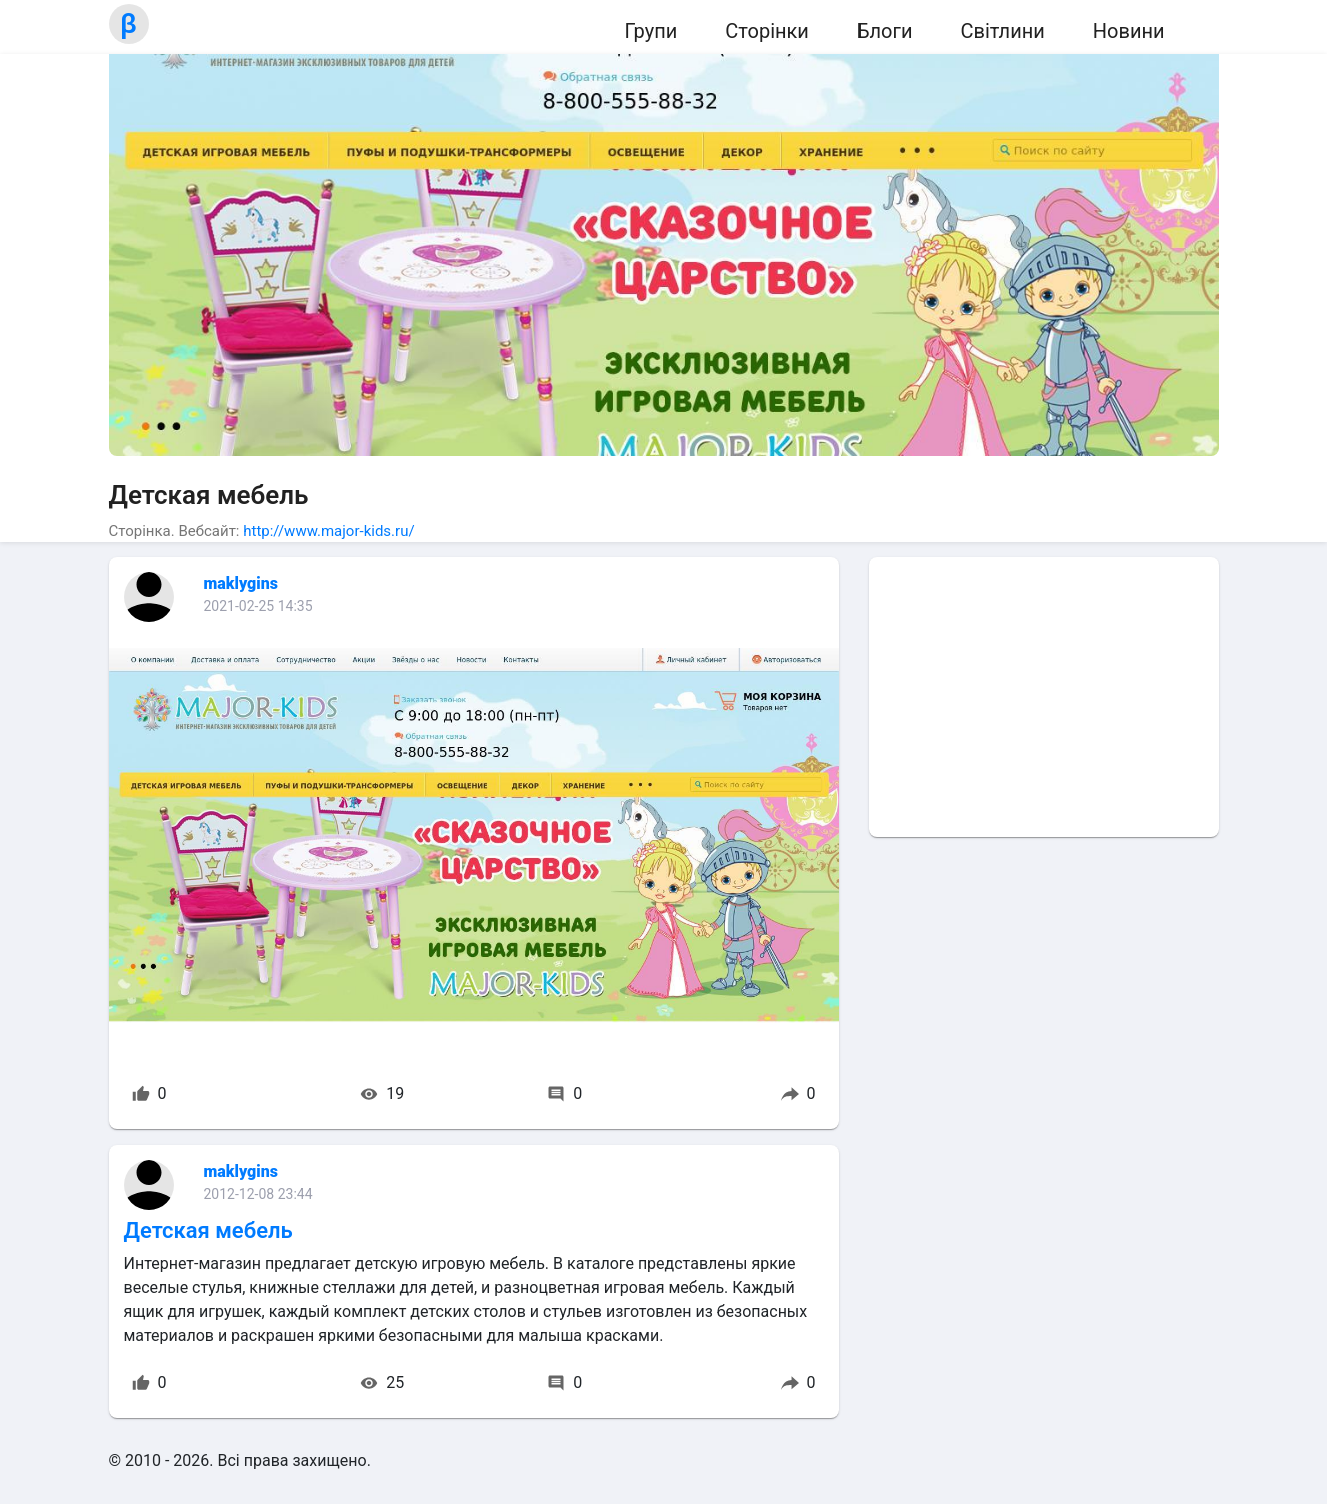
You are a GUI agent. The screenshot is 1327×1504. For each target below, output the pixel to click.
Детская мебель (208, 1230)
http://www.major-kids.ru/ (328, 531)
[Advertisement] (1044, 697)
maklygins (241, 583)
